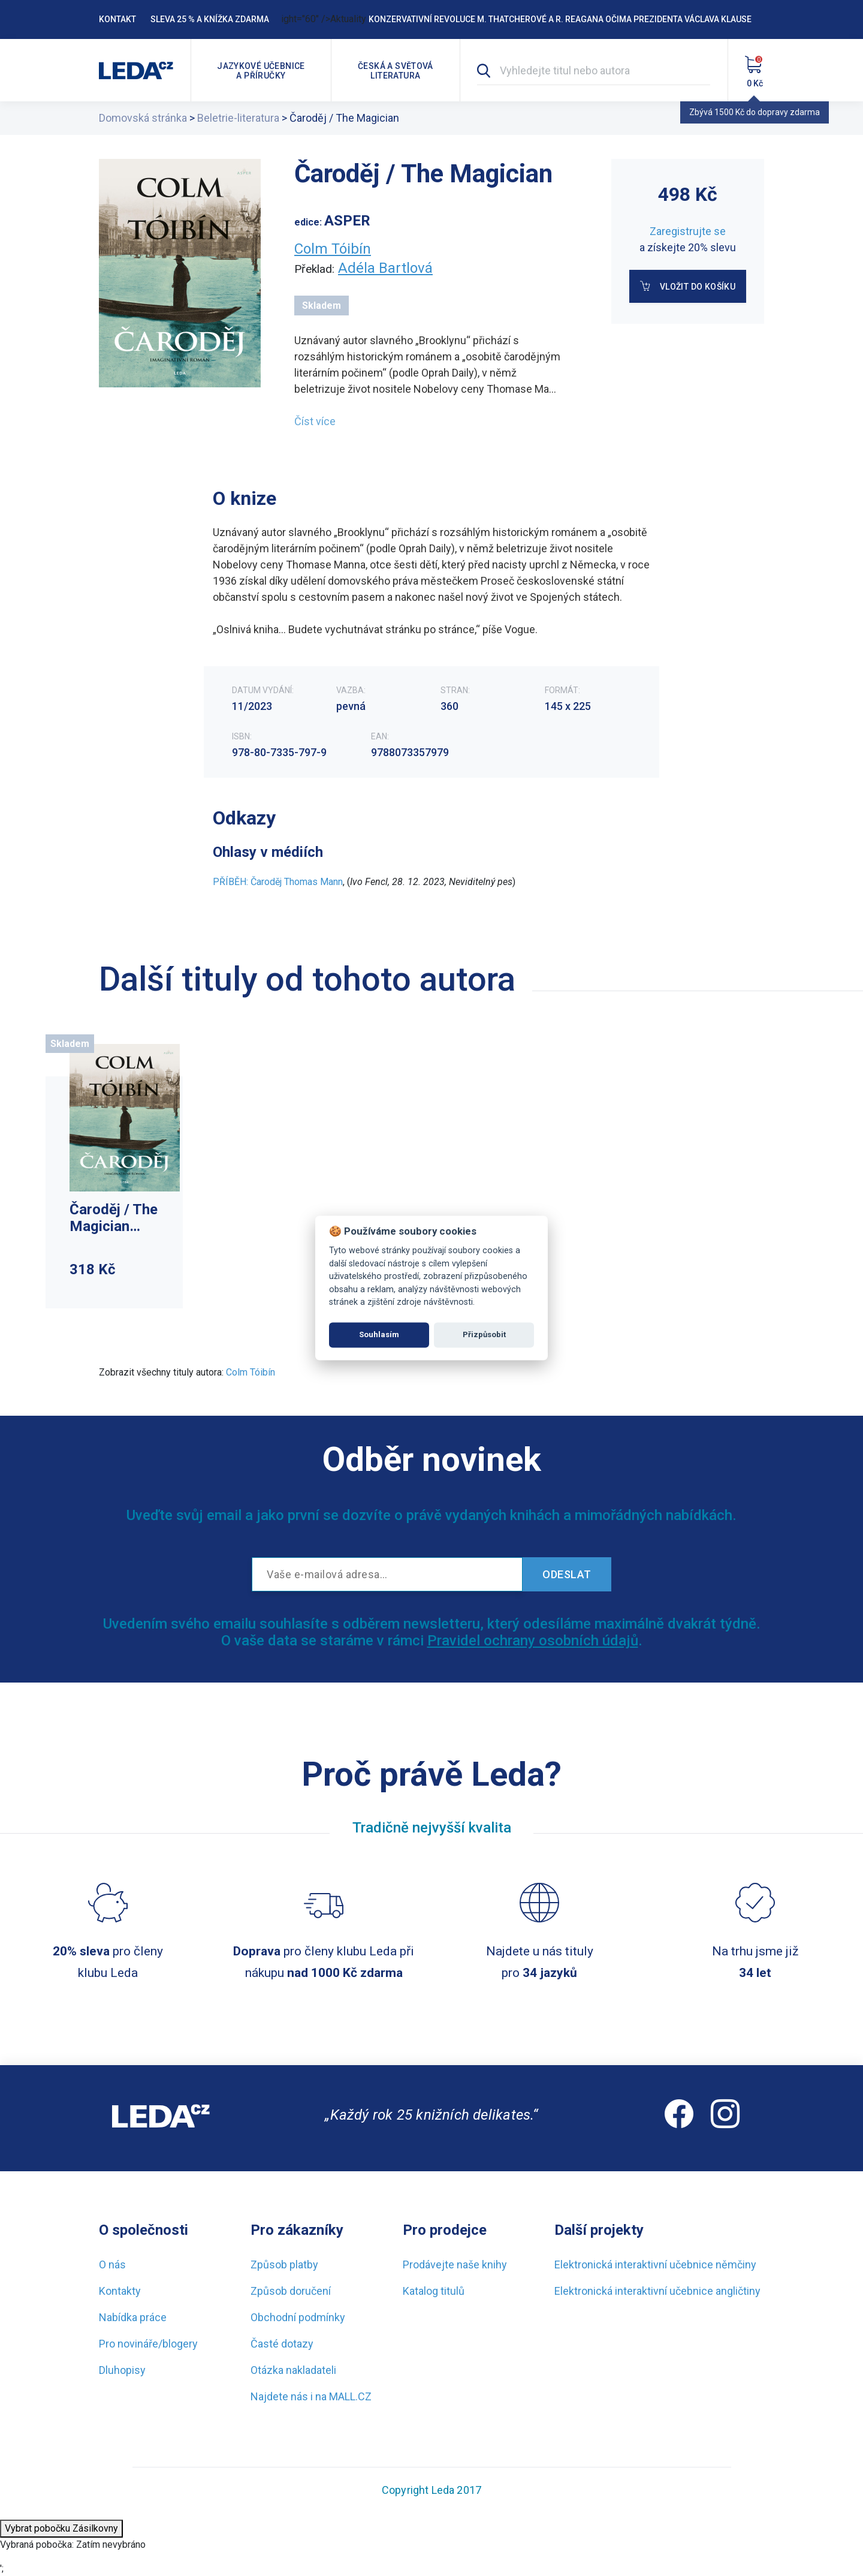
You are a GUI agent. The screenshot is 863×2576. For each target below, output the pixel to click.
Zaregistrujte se (688, 231)
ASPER (347, 220)
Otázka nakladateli (293, 2370)
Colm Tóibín (332, 248)
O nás (112, 2264)
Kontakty (120, 2291)
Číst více (315, 421)
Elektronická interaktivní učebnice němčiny (655, 2264)
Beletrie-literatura (238, 118)
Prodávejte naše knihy (455, 2264)
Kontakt (117, 19)
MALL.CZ (350, 2396)
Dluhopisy (122, 2370)
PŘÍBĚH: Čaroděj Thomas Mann (278, 881)
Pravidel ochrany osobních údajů (532, 1640)
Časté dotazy (282, 2343)
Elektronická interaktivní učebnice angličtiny (657, 2291)
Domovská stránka (143, 118)
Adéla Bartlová (385, 268)
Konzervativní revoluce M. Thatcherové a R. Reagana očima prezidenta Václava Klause (560, 19)
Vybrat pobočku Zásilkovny (61, 2528)
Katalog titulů (433, 2291)
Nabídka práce (133, 2317)
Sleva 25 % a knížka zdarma (209, 19)
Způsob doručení (291, 2291)
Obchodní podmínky (298, 2317)
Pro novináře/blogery (148, 2343)
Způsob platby (284, 2264)
